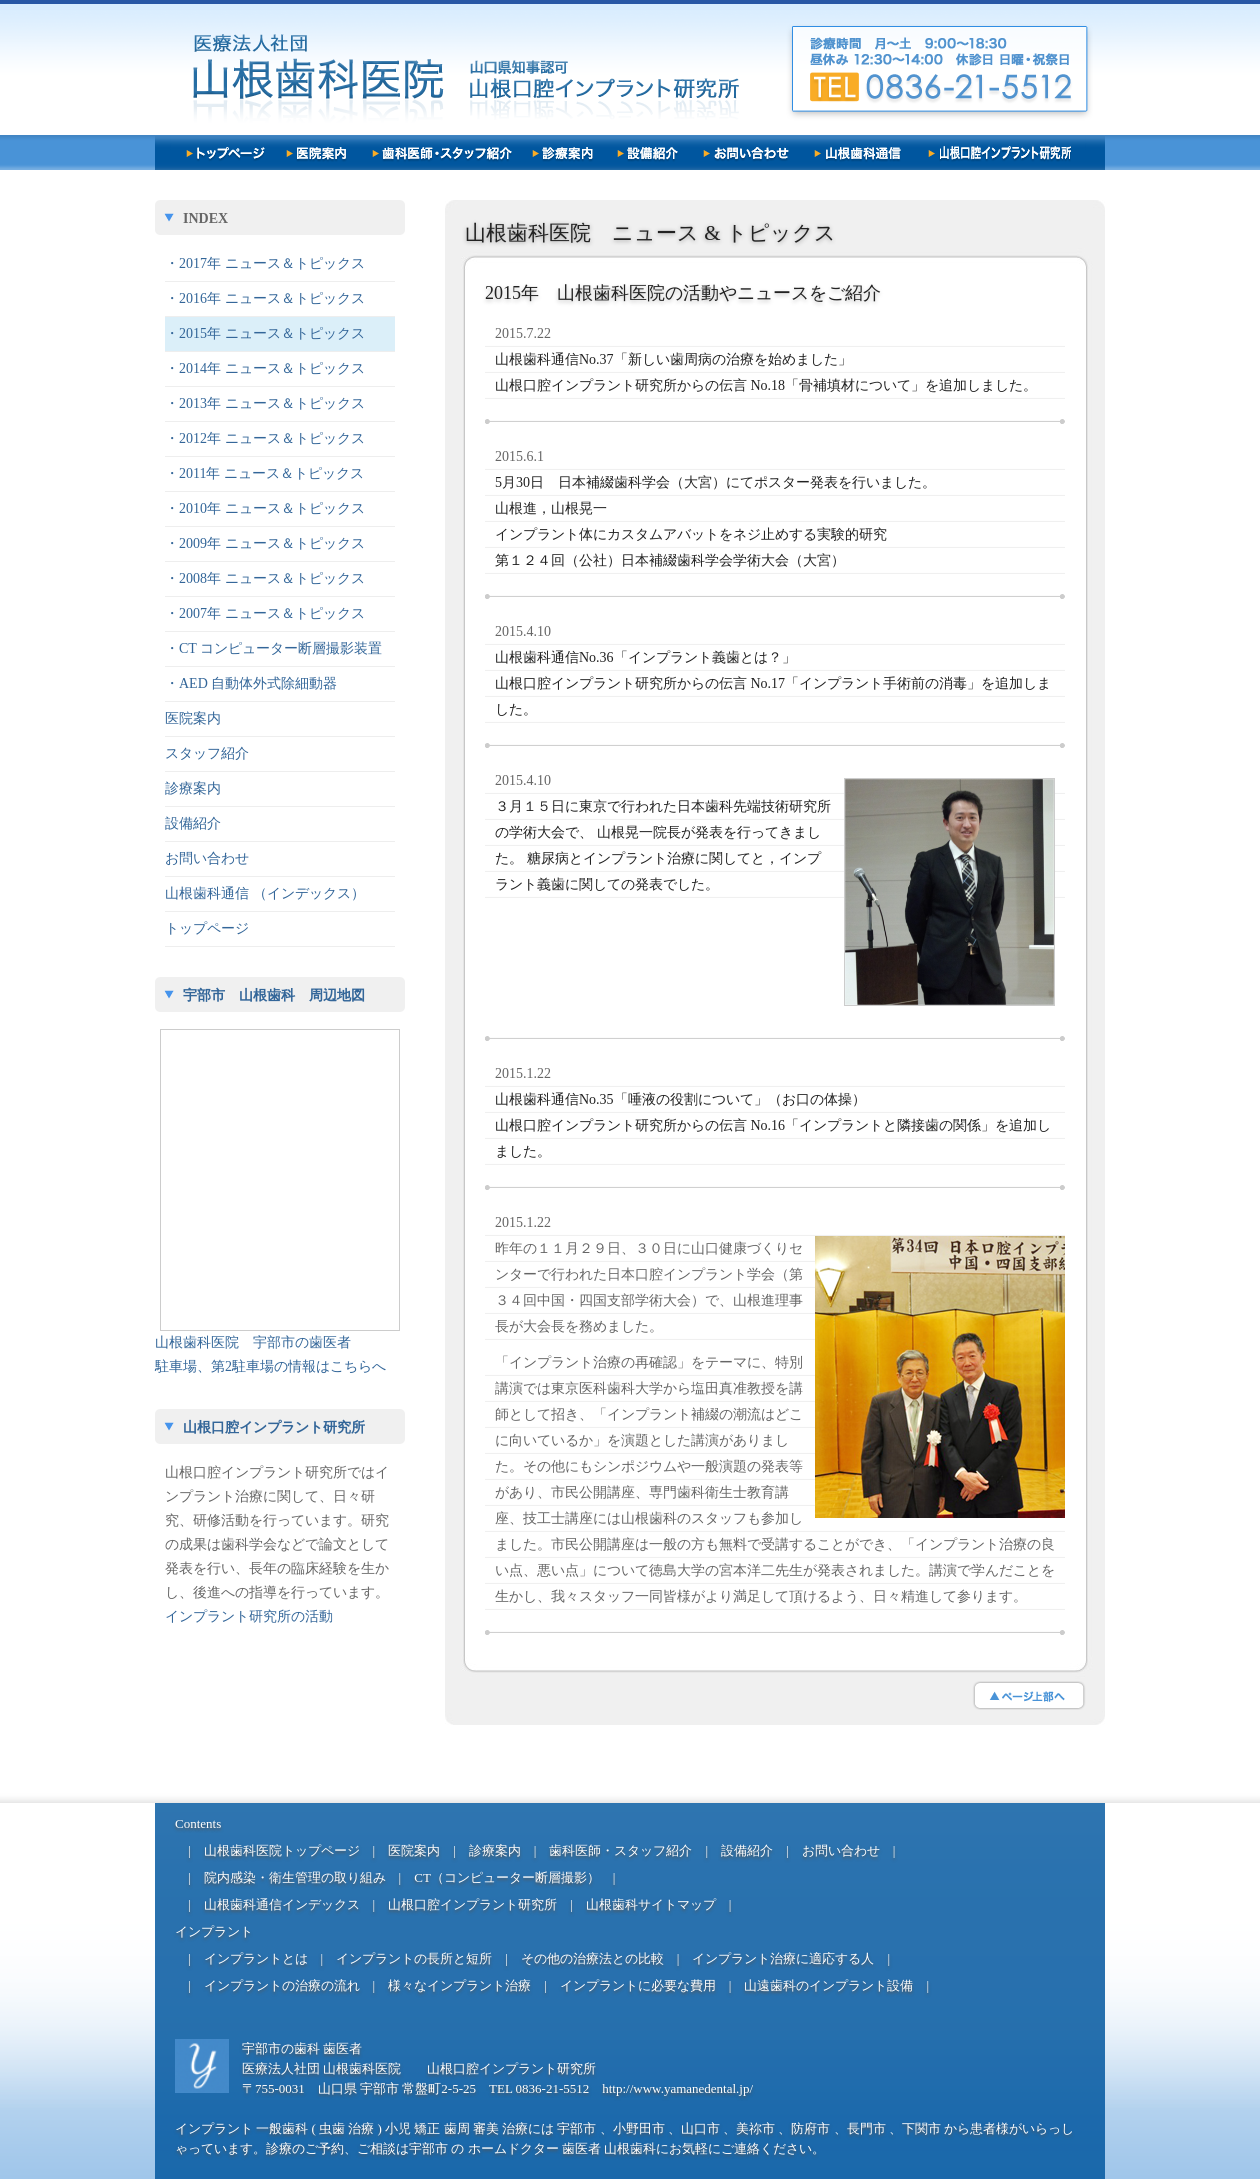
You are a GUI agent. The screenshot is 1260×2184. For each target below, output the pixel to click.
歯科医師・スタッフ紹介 (620, 1850)
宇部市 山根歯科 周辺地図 (274, 995)
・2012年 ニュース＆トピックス (265, 438)
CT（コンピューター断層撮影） (507, 1877)
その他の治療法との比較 (592, 1958)
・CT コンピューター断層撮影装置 (273, 648)
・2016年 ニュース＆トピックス (265, 298)
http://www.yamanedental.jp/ (677, 2088)
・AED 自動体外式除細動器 (251, 683)
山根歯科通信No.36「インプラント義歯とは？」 (645, 657)
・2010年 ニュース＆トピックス (265, 508)
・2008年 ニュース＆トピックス (265, 578)
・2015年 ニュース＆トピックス (265, 333)
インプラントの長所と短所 (414, 1958)
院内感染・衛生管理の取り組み (295, 1877)
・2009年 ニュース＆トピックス (265, 543)
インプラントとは (256, 1958)
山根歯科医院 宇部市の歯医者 (253, 1342)
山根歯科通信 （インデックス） (265, 893)
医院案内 (193, 718)
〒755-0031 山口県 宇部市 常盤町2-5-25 (359, 2088)
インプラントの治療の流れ (282, 1985)
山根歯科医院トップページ (282, 1850)
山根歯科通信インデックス (282, 1904)
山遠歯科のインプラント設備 (828, 1985)
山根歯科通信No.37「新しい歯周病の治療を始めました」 (673, 359)
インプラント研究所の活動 (249, 1616)
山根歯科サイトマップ (651, 1904)
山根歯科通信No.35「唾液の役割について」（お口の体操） (680, 1099)
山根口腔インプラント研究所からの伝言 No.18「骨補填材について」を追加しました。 (766, 385)
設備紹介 (193, 823)
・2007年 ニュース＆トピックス (265, 613)
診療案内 (193, 788)
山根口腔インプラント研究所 (274, 1427)
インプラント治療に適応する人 (783, 1958)
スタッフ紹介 (207, 753)
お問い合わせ (207, 858)
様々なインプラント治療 (459, 1985)
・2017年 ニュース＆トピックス (265, 263)
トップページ (207, 928)
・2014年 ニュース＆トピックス (265, 368)
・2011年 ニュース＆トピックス (264, 473)
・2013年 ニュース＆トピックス (265, 403)
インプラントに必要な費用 (638, 1985)
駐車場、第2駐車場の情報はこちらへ (270, 1366)
